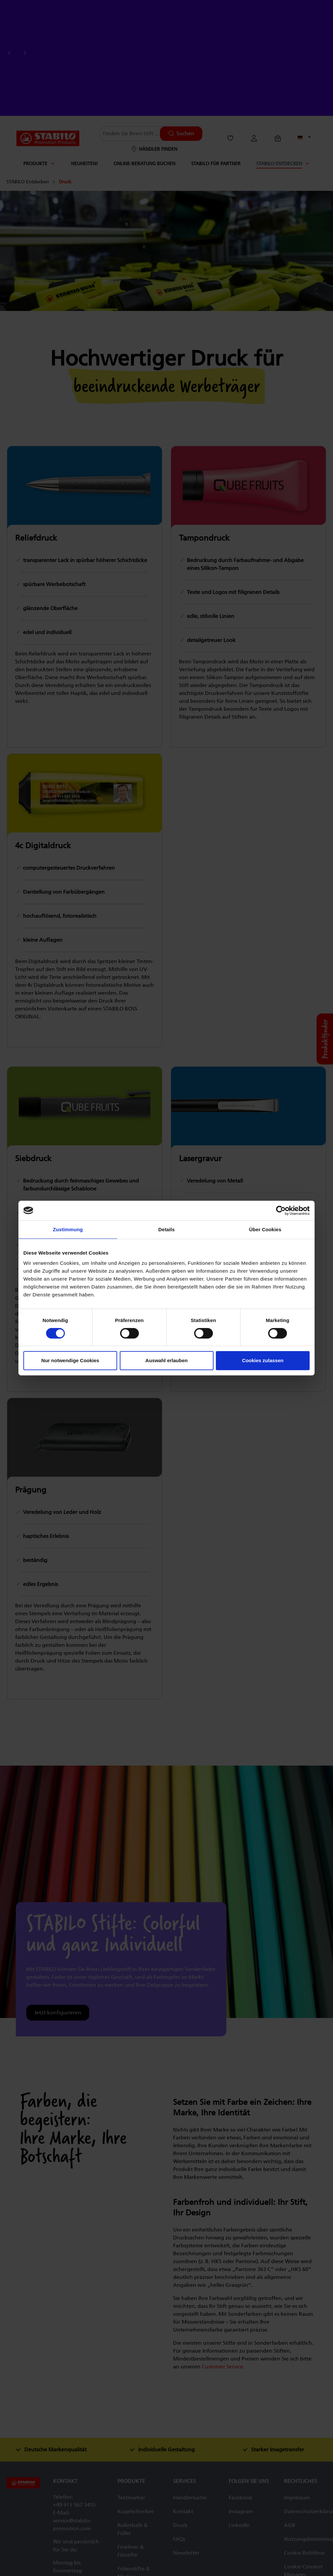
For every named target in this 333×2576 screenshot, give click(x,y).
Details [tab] (166, 1229)
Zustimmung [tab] (68, 1229)
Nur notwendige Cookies (70, 1360)
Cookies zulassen (263, 1360)
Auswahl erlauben (166, 1360)
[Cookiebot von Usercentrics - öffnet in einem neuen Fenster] (281, 1210)
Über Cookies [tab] (265, 1229)
